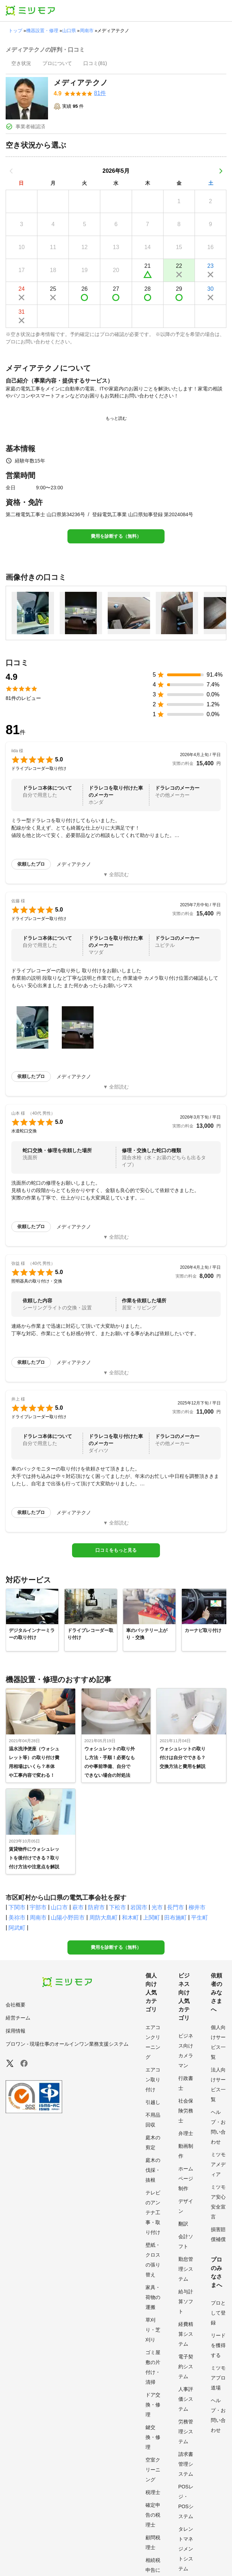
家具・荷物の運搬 (152, 2297)
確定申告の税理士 (152, 2515)
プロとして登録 (218, 2313)
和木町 (130, 1918)
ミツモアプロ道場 (218, 2378)
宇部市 (38, 1907)
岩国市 (138, 1907)
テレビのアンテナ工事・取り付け (152, 2212)
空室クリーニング (152, 2469)
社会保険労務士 (185, 2110)
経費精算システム (185, 2334)
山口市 (59, 1907)
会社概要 (15, 2005)
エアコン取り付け (152, 2079)
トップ (15, 30)
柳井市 (197, 1907)
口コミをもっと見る (116, 1550)
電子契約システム (185, 2366)
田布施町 (175, 1918)
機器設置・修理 (42, 30)
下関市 (16, 1907)
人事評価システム (185, 2399)
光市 (157, 1907)
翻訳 (183, 2224)
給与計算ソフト (185, 2301)
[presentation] (21, 64)
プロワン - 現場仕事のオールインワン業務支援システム (67, 2044)
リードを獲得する (218, 2345)
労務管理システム (185, 2431)
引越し (152, 2102)
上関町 (151, 1918)
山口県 (69, 30)
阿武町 (16, 1928)
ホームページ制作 (185, 2178)
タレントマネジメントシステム (185, 2548)
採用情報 (15, 2031)
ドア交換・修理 (152, 2404)
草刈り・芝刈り (152, 2329)
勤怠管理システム (185, 2269)
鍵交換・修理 (152, 2437)
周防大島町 (103, 1918)
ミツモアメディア (218, 2164)
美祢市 (16, 1918)
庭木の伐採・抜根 (152, 2170)
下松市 (117, 1907)
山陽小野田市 (68, 1918)
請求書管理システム (185, 2464)
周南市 (87, 30)
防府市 (96, 1907)
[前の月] (11, 171)
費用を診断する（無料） (116, 536)
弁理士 (185, 2133)
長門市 (175, 1907)
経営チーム (18, 2018)
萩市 (78, 1907)
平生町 (199, 1918)
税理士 (152, 2492)
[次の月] (220, 171)
